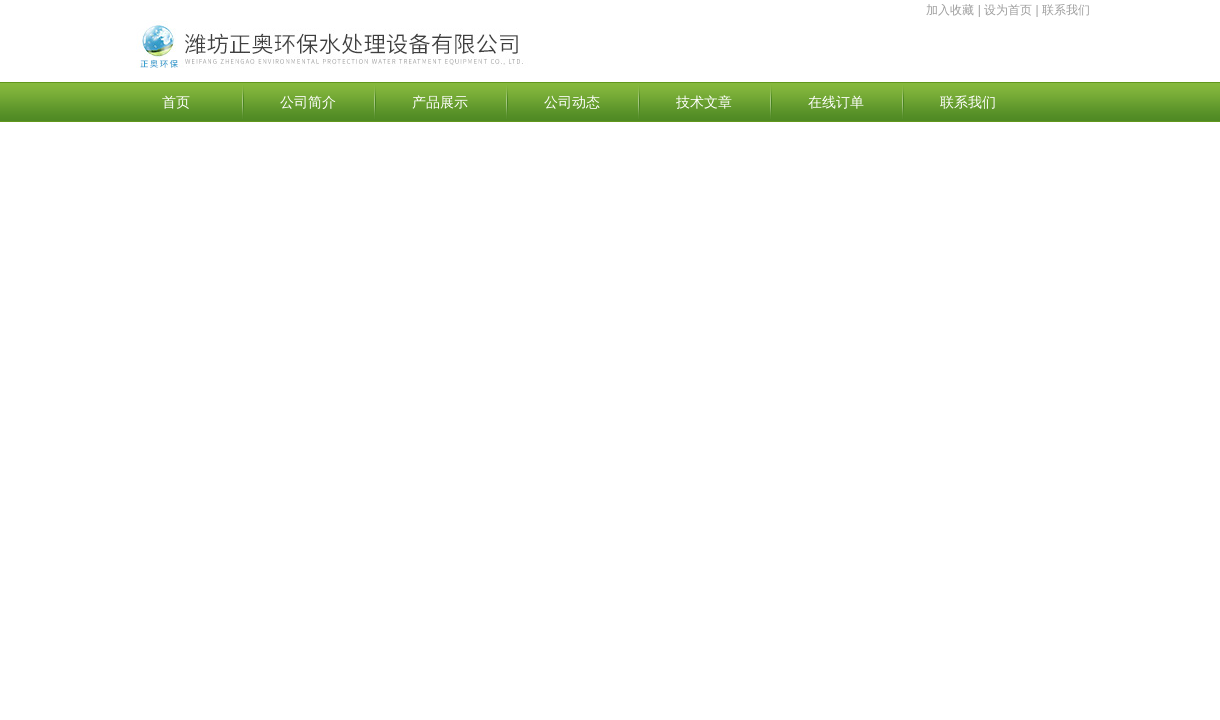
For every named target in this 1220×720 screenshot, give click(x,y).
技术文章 (704, 102)
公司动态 (572, 102)
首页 (176, 102)
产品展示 (440, 102)
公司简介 (308, 102)
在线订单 (836, 102)
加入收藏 (950, 10)
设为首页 (1008, 10)
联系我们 (1066, 10)
